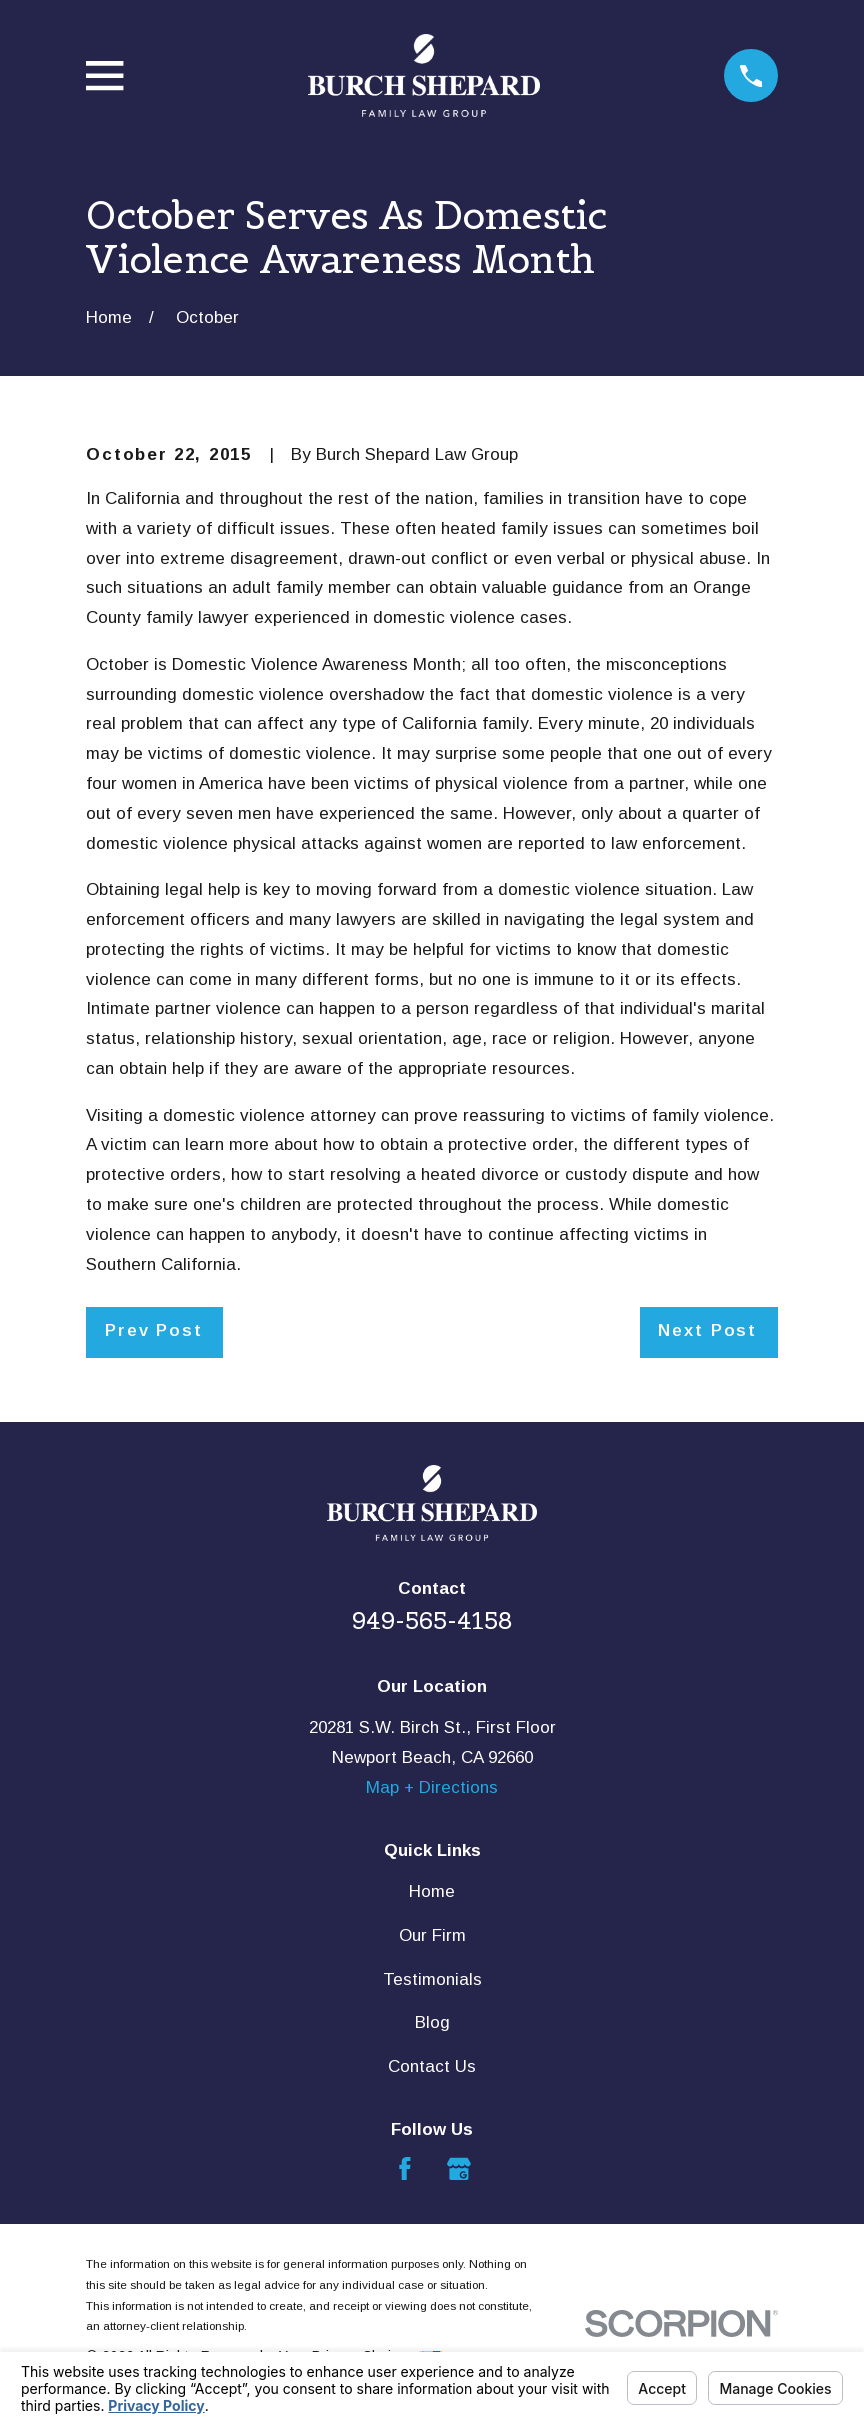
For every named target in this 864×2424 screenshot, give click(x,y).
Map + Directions (432, 1787)
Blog (432, 2022)
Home (432, 1891)
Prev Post (154, 1330)
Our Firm (432, 1935)
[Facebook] (405, 2169)
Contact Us (432, 2066)
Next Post (707, 1330)
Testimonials (432, 1979)
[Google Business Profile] (459, 2169)
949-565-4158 (432, 1621)
